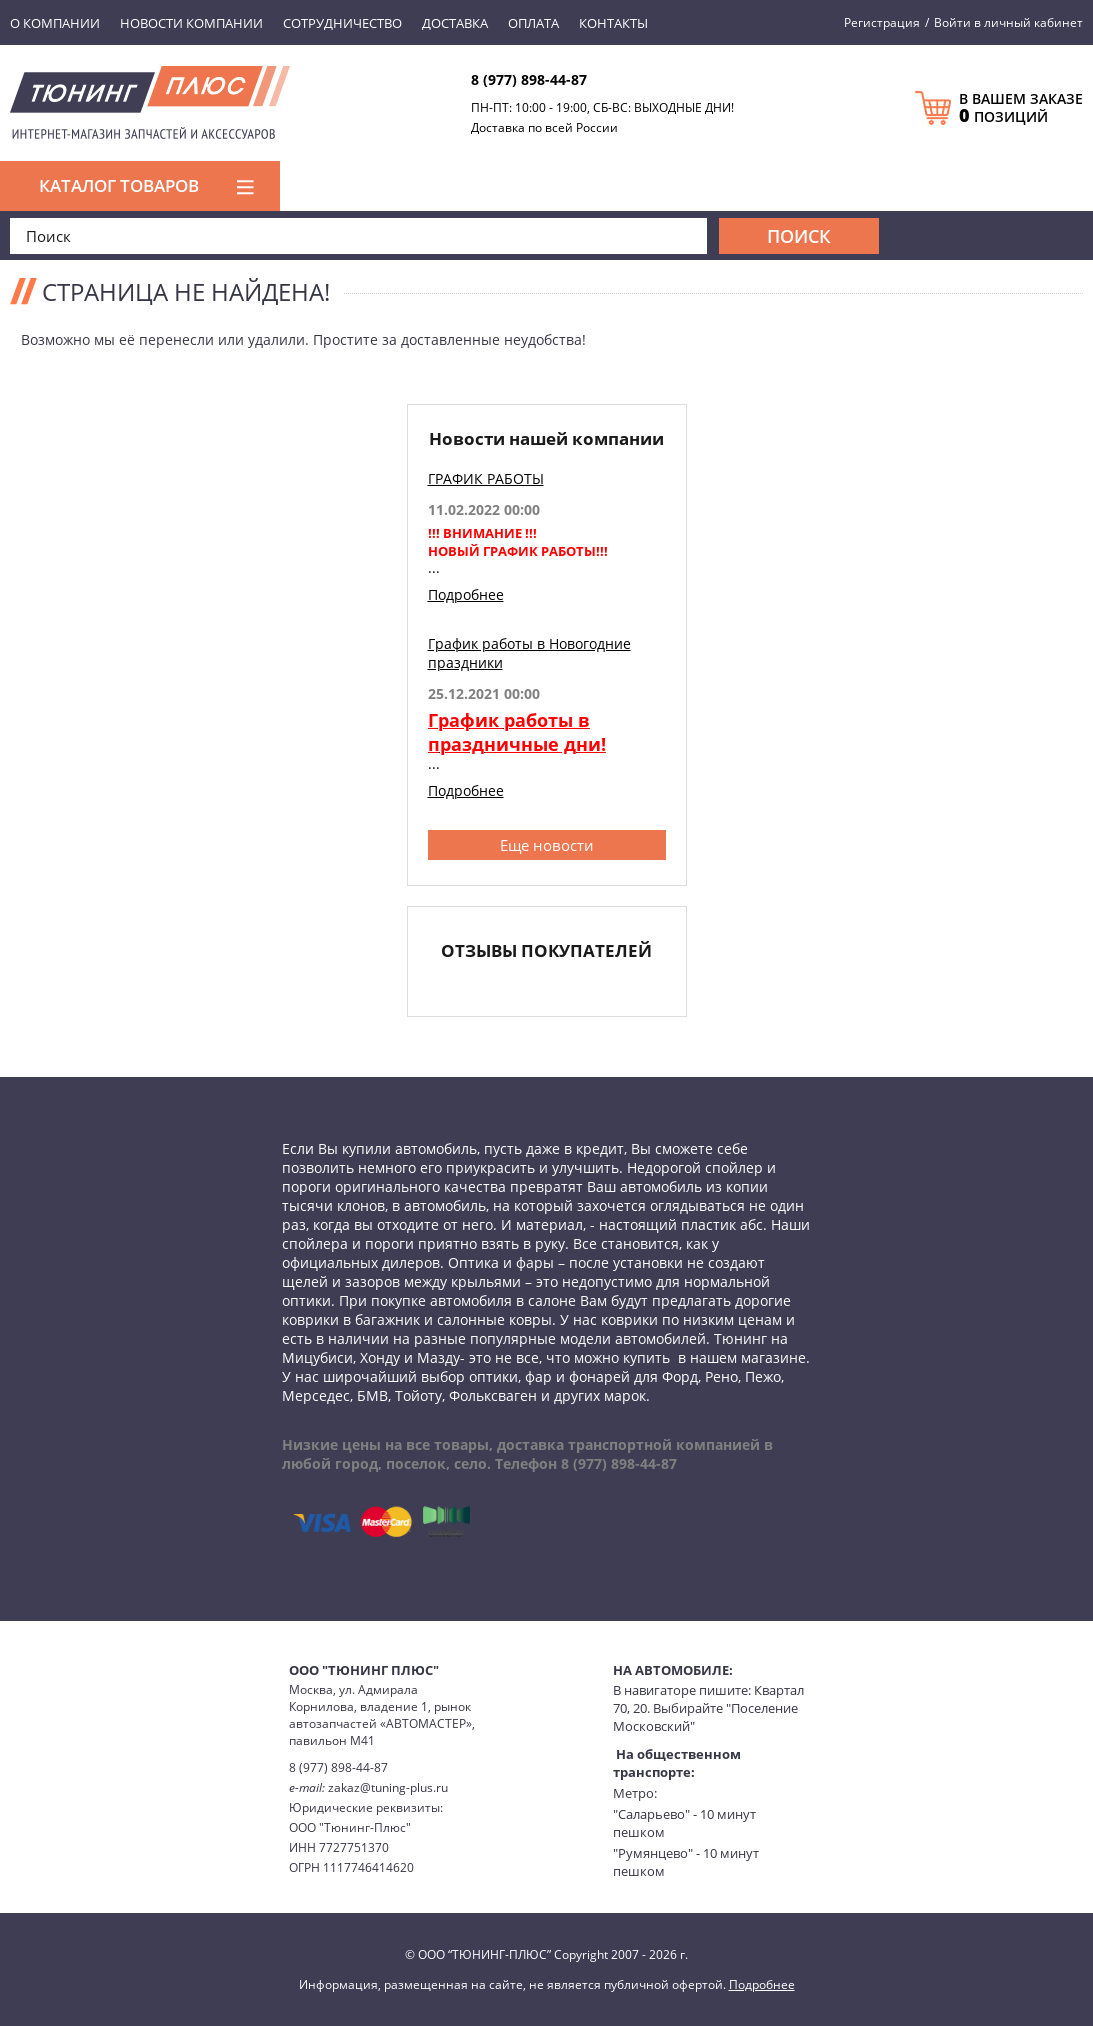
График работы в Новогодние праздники (529, 653)
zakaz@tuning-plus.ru (388, 1787)
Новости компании (191, 23)
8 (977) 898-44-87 (529, 79)
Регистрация (882, 22)
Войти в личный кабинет (1008, 22)
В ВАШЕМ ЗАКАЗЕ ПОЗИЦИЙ (1021, 108)
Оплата (533, 23)
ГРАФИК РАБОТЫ (486, 478)
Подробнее (466, 594)
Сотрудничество (342, 23)
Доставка (455, 23)
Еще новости (547, 845)
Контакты (613, 23)
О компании (55, 23)
